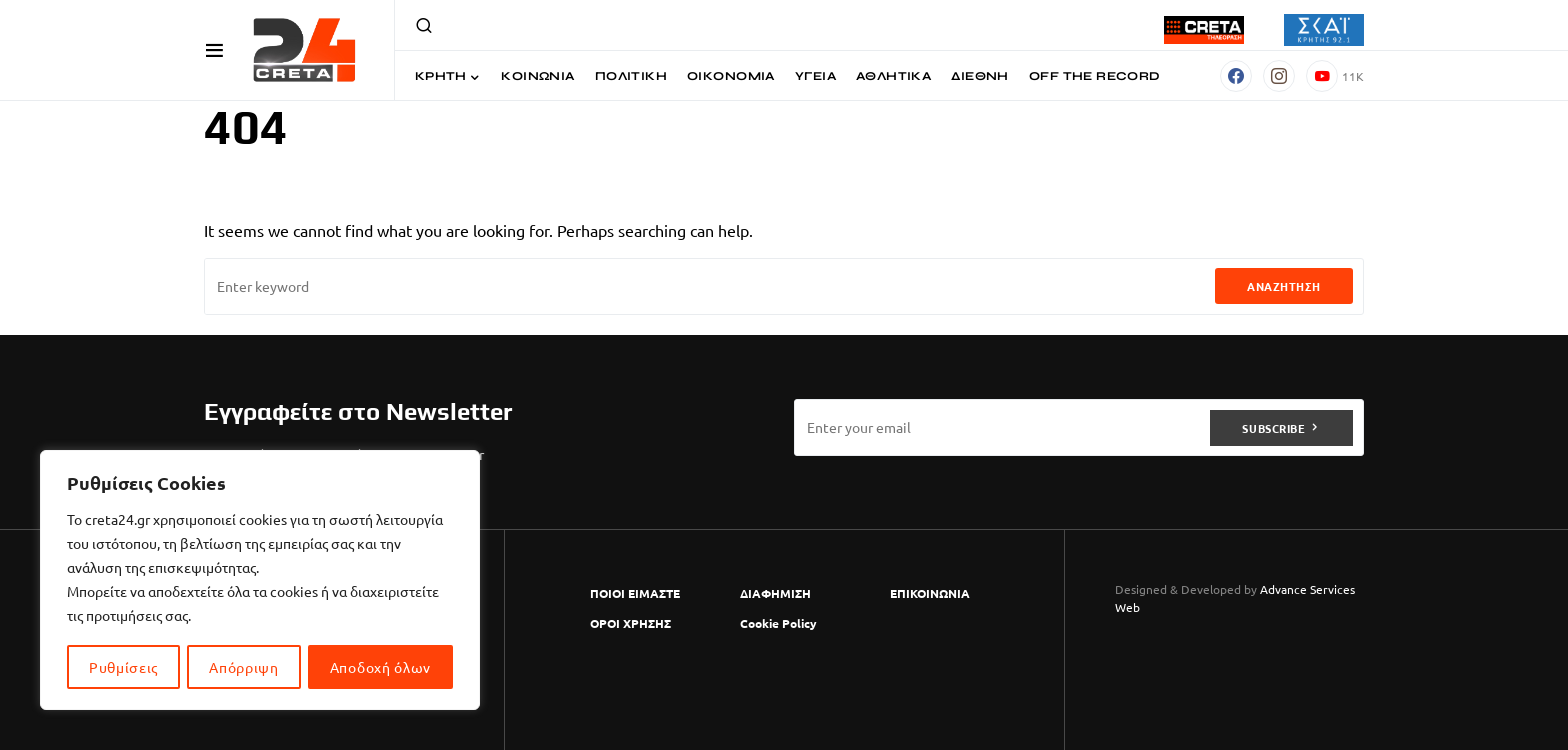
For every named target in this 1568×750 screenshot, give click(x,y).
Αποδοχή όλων (380, 667)
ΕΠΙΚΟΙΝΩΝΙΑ (930, 593)
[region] (260, 581)
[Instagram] (1279, 76)
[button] (214, 50)
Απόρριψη (244, 667)
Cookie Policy (778, 623)
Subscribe (1273, 427)
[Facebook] (1236, 76)
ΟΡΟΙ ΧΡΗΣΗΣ (630, 623)
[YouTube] (1335, 76)
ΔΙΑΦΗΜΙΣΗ (775, 593)
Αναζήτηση (1284, 286)
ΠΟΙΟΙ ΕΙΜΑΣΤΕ (635, 593)
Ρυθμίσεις (123, 667)
